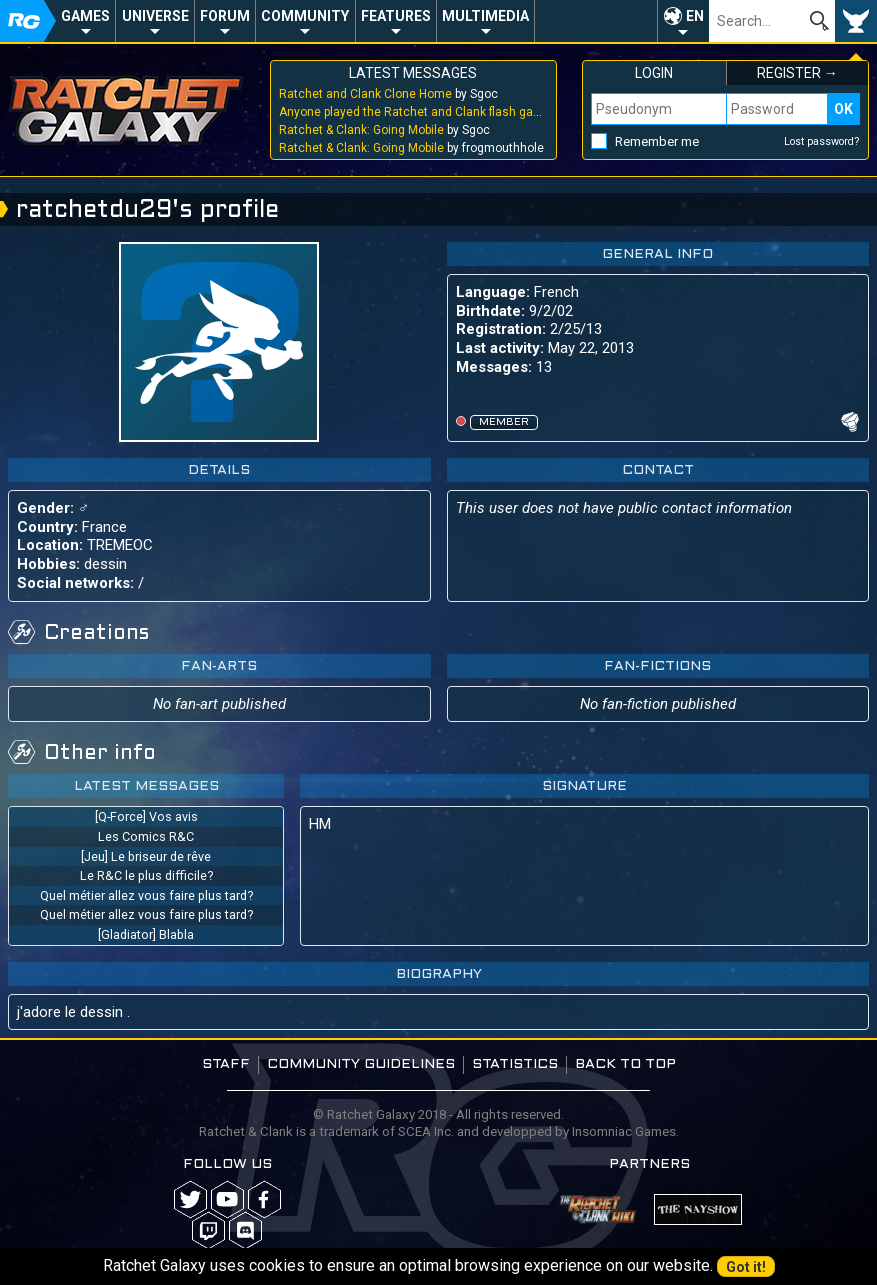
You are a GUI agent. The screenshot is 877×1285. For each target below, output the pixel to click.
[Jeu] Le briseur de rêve (146, 856)
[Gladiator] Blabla (146, 934)
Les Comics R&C (146, 836)
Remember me (657, 141)
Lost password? (822, 141)
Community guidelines (361, 1064)
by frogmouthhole (411, 148)
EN (695, 16)
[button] (683, 21)
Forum (225, 16)
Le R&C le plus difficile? (146, 875)
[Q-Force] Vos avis (146, 816)
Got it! (746, 1267)
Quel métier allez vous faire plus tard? (146, 895)
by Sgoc (388, 94)
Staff (226, 1064)
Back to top (625, 1064)
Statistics (515, 1064)
